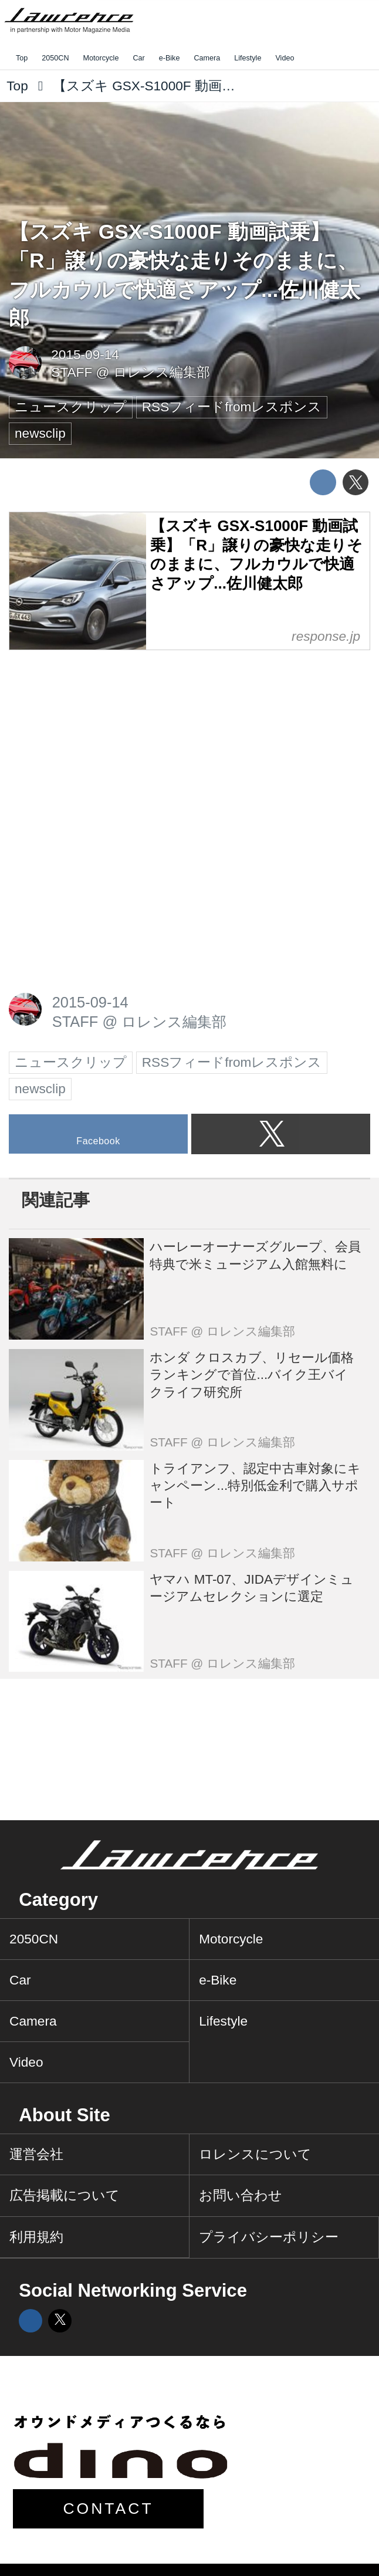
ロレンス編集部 (161, 372)
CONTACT (108, 2508)
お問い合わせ (240, 2195)
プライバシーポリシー (269, 2237)
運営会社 (36, 2154)
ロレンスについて (255, 2154)
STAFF (71, 372)
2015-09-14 (85, 354)
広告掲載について (64, 2195)
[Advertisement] (97, 740)
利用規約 (36, 2237)
